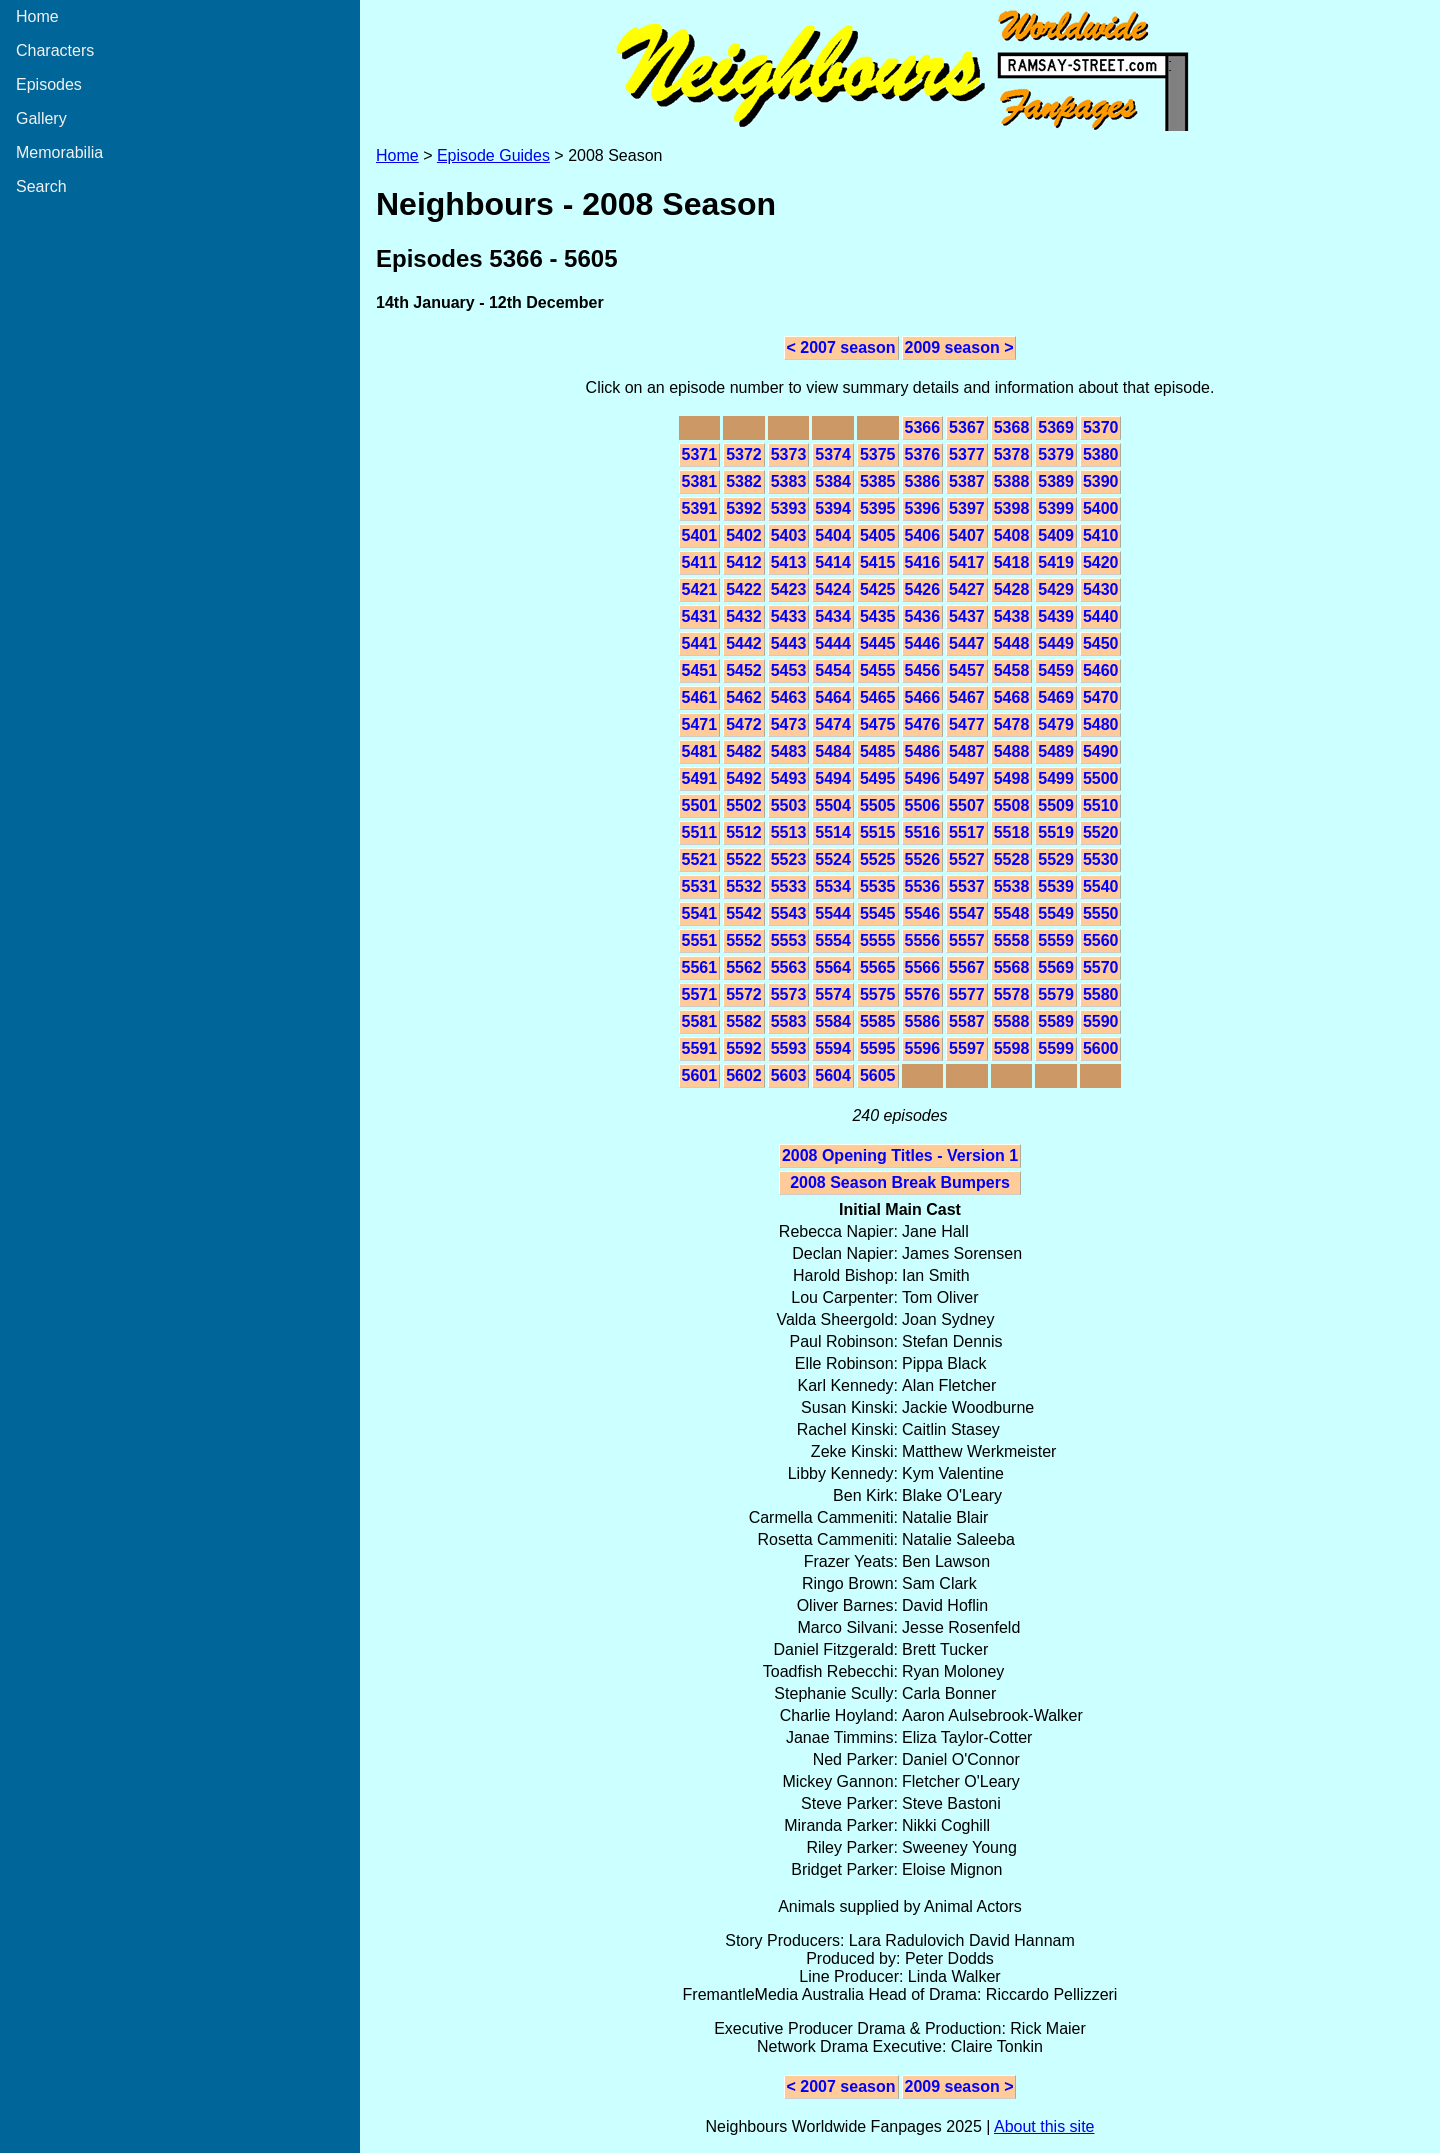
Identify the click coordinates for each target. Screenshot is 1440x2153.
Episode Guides (493, 155)
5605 (878, 1075)
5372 (744, 454)
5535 (878, 886)
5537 (967, 886)
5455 (878, 670)
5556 (923, 940)
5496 (923, 778)
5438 (1012, 616)
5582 (744, 1021)
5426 (923, 589)
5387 (967, 481)
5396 (923, 508)
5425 (878, 589)
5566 (923, 967)
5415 (878, 562)
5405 (878, 535)
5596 (923, 1048)
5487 (967, 751)
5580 (1101, 994)
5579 (1056, 994)
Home (37, 16)
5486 (923, 751)
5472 (744, 724)
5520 (1101, 832)
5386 (923, 481)
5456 (923, 670)
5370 (1101, 427)
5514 (833, 832)
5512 (744, 832)
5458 (1012, 670)
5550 (1101, 913)
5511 (700, 832)
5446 (923, 643)
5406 (923, 535)
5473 (789, 724)
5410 (1101, 535)
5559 (1056, 940)
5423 (789, 589)
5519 (1056, 832)
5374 (833, 454)
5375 (878, 454)
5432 (744, 616)
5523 (789, 859)
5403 (789, 535)
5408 (1012, 535)
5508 (1012, 805)
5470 (1101, 697)
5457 (967, 670)
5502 (744, 805)
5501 (700, 805)
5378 (1012, 454)
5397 (967, 508)
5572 (744, 994)
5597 (967, 1048)
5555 (878, 940)
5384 (833, 481)
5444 (833, 643)
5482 (744, 751)
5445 (878, 643)
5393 (789, 508)
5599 (1056, 1048)
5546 (923, 913)
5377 (967, 454)
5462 (744, 697)
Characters (55, 50)
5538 (1012, 886)
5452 (744, 670)
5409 (1056, 535)
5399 (1056, 508)
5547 (967, 913)
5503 (789, 805)
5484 (833, 751)
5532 (744, 886)
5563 (789, 967)
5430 (1101, 589)
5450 (1101, 643)
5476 (923, 724)
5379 (1056, 454)
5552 (744, 940)
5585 (878, 1021)
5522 (744, 859)
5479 (1056, 724)
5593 (789, 1048)
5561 (700, 967)
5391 (700, 508)
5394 (833, 508)
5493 (789, 778)
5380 (1101, 454)
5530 (1101, 859)
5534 (833, 886)
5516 (923, 832)
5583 (789, 1021)
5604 (833, 1075)
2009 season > (959, 347)
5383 (789, 481)
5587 (967, 1021)
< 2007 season (841, 347)
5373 (789, 454)
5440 (1101, 616)
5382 (744, 481)
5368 (1012, 427)
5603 (789, 1075)
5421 (700, 589)
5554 (833, 940)
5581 (700, 1021)
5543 (789, 913)
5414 (833, 562)
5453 (789, 670)
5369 (1056, 427)
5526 (923, 859)
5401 (700, 535)
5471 (700, 724)
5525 (878, 859)
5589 (1056, 1021)
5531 (700, 886)
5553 (789, 940)
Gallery (41, 118)
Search (41, 186)
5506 (923, 805)
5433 (789, 616)
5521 (700, 859)
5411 (700, 562)
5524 (833, 859)
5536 (923, 886)
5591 (700, 1048)
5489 (1056, 751)
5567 (967, 967)
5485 (878, 751)
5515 (878, 832)
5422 (744, 589)
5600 (1101, 1048)
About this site (1044, 2126)
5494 (833, 778)
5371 (700, 454)
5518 (1012, 832)
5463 (789, 697)
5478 (1012, 724)
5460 (1101, 670)
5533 (789, 886)
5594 (833, 1048)
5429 (1056, 589)
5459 (1056, 670)
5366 (923, 427)
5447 (967, 643)
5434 (833, 616)
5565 (878, 967)
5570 (1101, 967)
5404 (833, 535)
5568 (1012, 967)
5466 (923, 697)
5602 (744, 1075)
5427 (967, 589)
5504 (833, 805)
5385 (878, 481)
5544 (833, 913)
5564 (833, 967)
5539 (1056, 886)
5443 (789, 643)
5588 (1012, 1021)
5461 (700, 697)
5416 (923, 562)
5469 (1056, 697)
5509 (1056, 805)
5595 (878, 1048)
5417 (967, 562)
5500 (1101, 778)
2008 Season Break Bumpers (900, 1182)
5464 (833, 697)
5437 (967, 616)
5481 (700, 751)
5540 (1101, 886)
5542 (744, 913)
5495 (878, 778)
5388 (1012, 481)
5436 (923, 616)
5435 (878, 616)
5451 (700, 670)
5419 (1056, 562)
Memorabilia (59, 152)
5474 (833, 724)
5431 (700, 616)
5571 (700, 994)
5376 (923, 454)
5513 (789, 832)
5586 (923, 1021)
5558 (1012, 940)
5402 (744, 535)
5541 (700, 913)
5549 (1056, 913)
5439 (1056, 616)
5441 (700, 643)
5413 (789, 562)
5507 (967, 805)
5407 (967, 535)
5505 (878, 805)
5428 (1012, 589)
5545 (878, 913)
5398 (1012, 508)
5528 (1012, 859)
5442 (744, 643)
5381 (700, 481)
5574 (833, 994)
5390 (1101, 481)
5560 (1101, 940)
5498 (1012, 778)
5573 (789, 994)
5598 (1012, 1048)
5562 (744, 967)
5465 (878, 697)
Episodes (49, 84)
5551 (700, 940)
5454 (833, 670)
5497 (967, 778)
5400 (1101, 508)
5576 (923, 994)
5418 (1012, 562)
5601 (700, 1075)
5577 (967, 994)
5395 (878, 508)
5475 (878, 724)
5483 (789, 751)
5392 (744, 508)
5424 (833, 589)
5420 (1101, 562)
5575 (878, 994)
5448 (1012, 643)
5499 (1056, 778)
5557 (967, 940)
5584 (833, 1021)
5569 (1056, 967)
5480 (1101, 724)
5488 (1012, 751)
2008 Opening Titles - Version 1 (900, 1155)
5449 (1056, 643)
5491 (700, 778)
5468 (1012, 697)
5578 (1012, 994)
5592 (744, 1048)
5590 (1101, 1021)
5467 (967, 697)
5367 (967, 427)
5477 (967, 724)
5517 (967, 832)
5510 (1101, 805)
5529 (1056, 859)
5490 (1101, 751)
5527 (967, 859)
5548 (1012, 913)
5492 (744, 778)
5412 (744, 562)
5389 (1056, 481)
